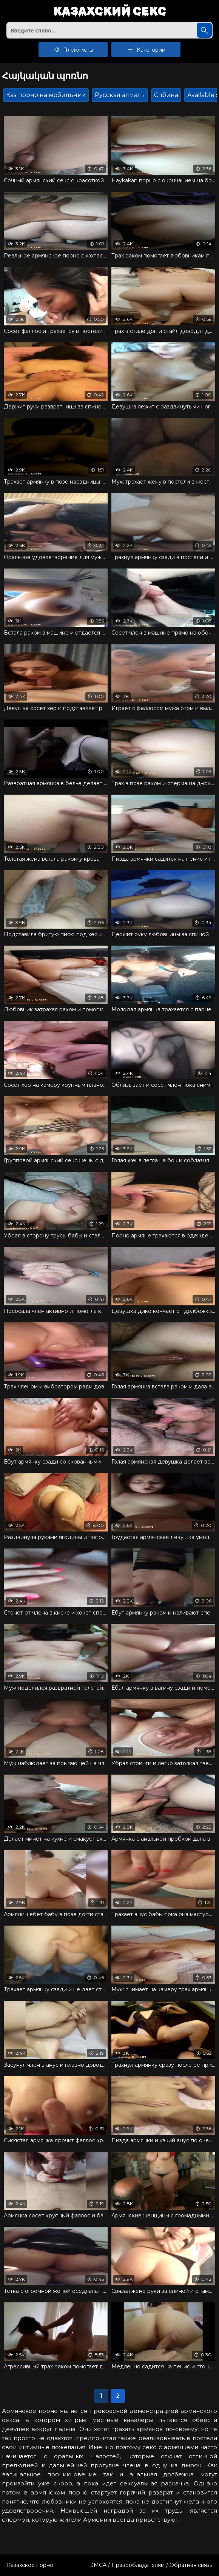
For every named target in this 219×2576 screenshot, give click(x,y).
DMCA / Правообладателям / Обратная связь (150, 2565)
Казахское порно (30, 2565)
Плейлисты (73, 49)
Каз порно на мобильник (46, 95)
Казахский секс (109, 11)
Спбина (166, 95)
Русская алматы (120, 95)
